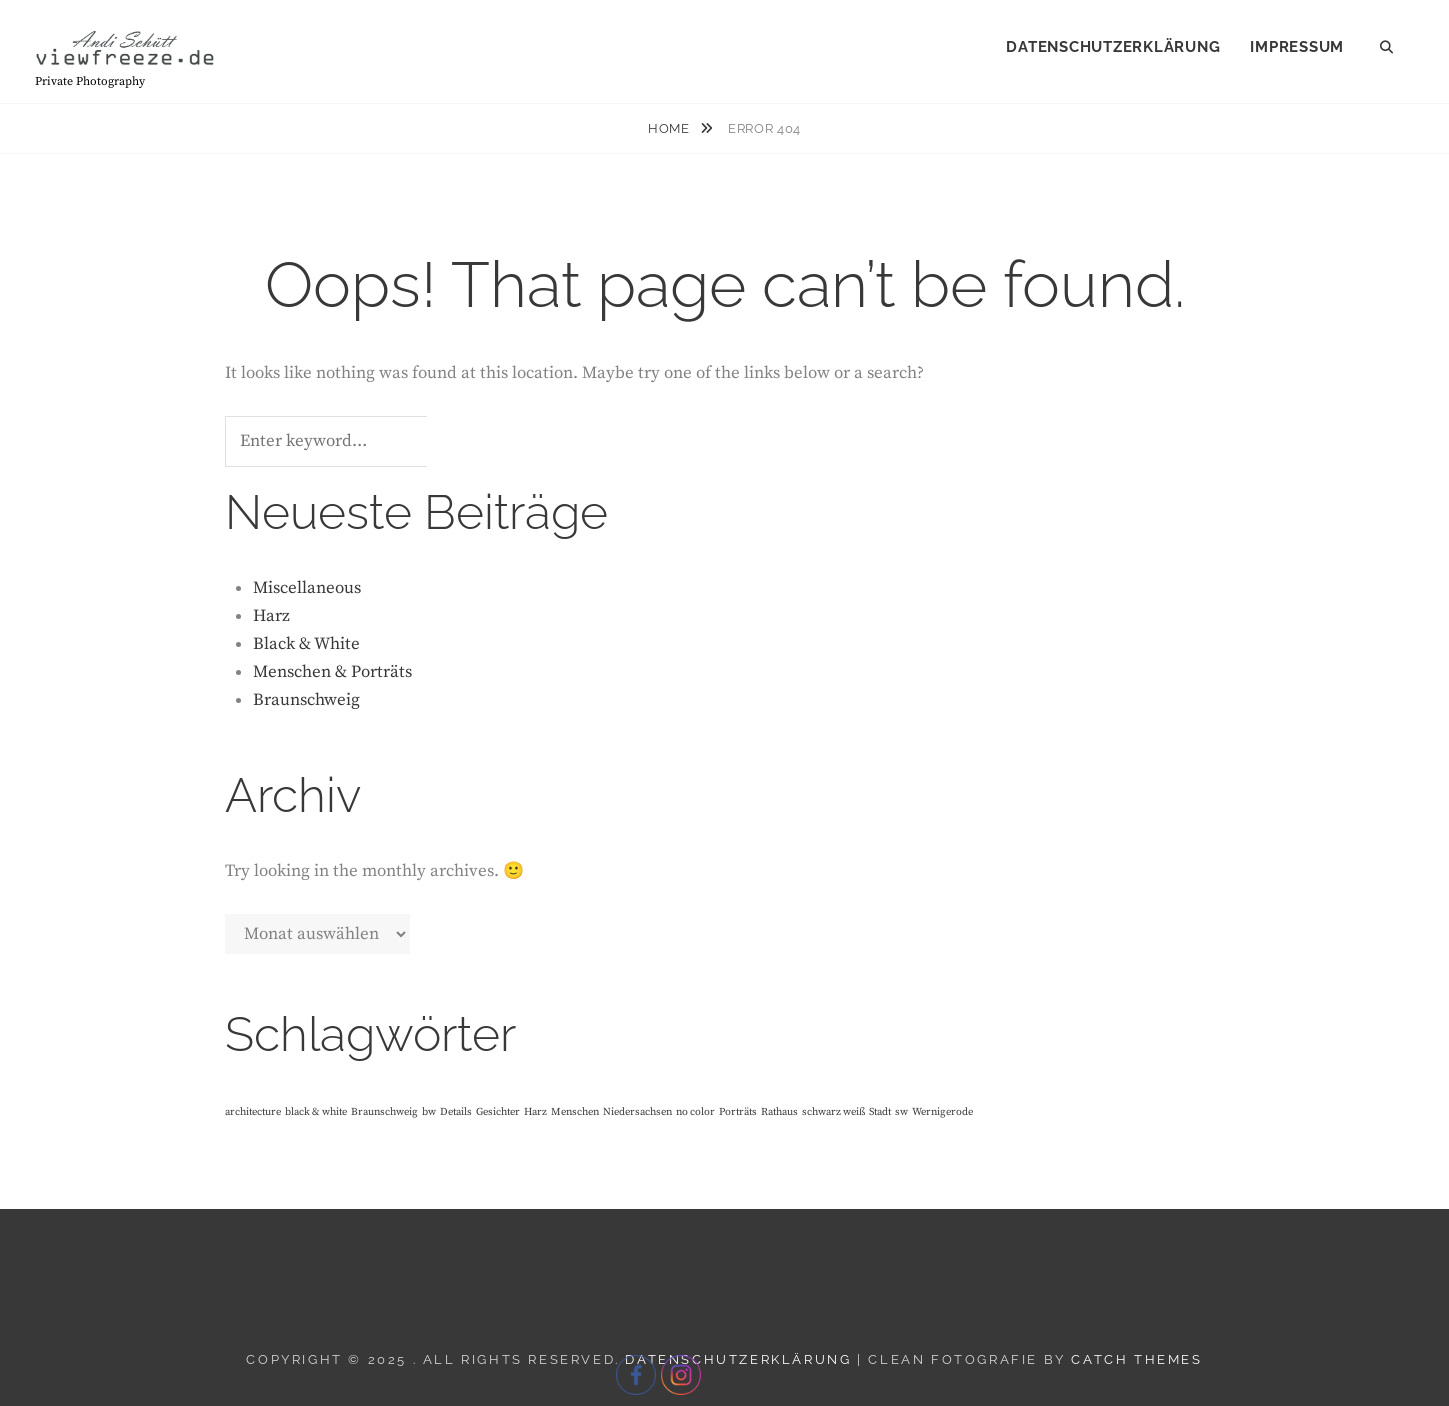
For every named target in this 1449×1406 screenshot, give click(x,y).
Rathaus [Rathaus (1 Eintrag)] (779, 1112)
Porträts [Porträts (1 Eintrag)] (738, 1112)
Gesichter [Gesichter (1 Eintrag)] (498, 1112)
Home (670, 128)
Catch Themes (1136, 1359)
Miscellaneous (307, 588)
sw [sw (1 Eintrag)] (901, 1112)
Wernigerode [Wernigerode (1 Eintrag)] (942, 1112)
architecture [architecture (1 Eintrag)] (253, 1112)
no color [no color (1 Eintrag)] (695, 1112)
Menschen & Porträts (332, 672)
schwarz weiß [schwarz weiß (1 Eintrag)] (833, 1112)
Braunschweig (306, 700)
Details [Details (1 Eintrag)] (456, 1112)
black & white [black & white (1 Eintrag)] (316, 1112)
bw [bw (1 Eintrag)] (429, 1112)
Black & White (306, 644)
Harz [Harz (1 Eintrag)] (535, 1112)
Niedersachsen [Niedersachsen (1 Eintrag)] (637, 1112)
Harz (271, 616)
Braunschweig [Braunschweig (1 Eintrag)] (384, 1112)
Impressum (1297, 47)
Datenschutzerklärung (1113, 47)
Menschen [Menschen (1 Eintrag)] (575, 1112)
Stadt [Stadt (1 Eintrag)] (880, 1112)
